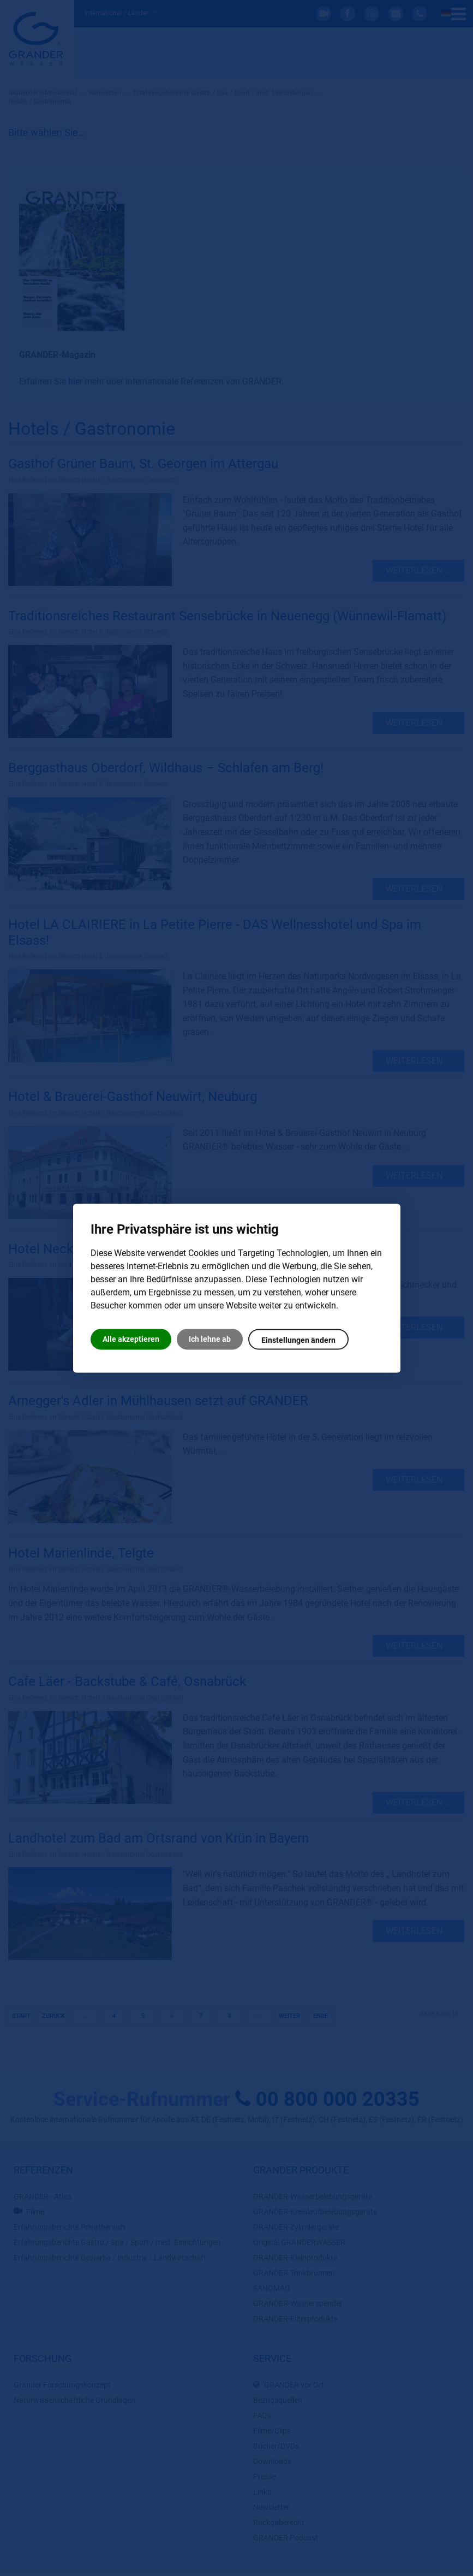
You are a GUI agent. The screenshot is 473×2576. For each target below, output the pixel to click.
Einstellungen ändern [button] (298, 1340)
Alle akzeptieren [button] (131, 1339)
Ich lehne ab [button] (210, 1339)
